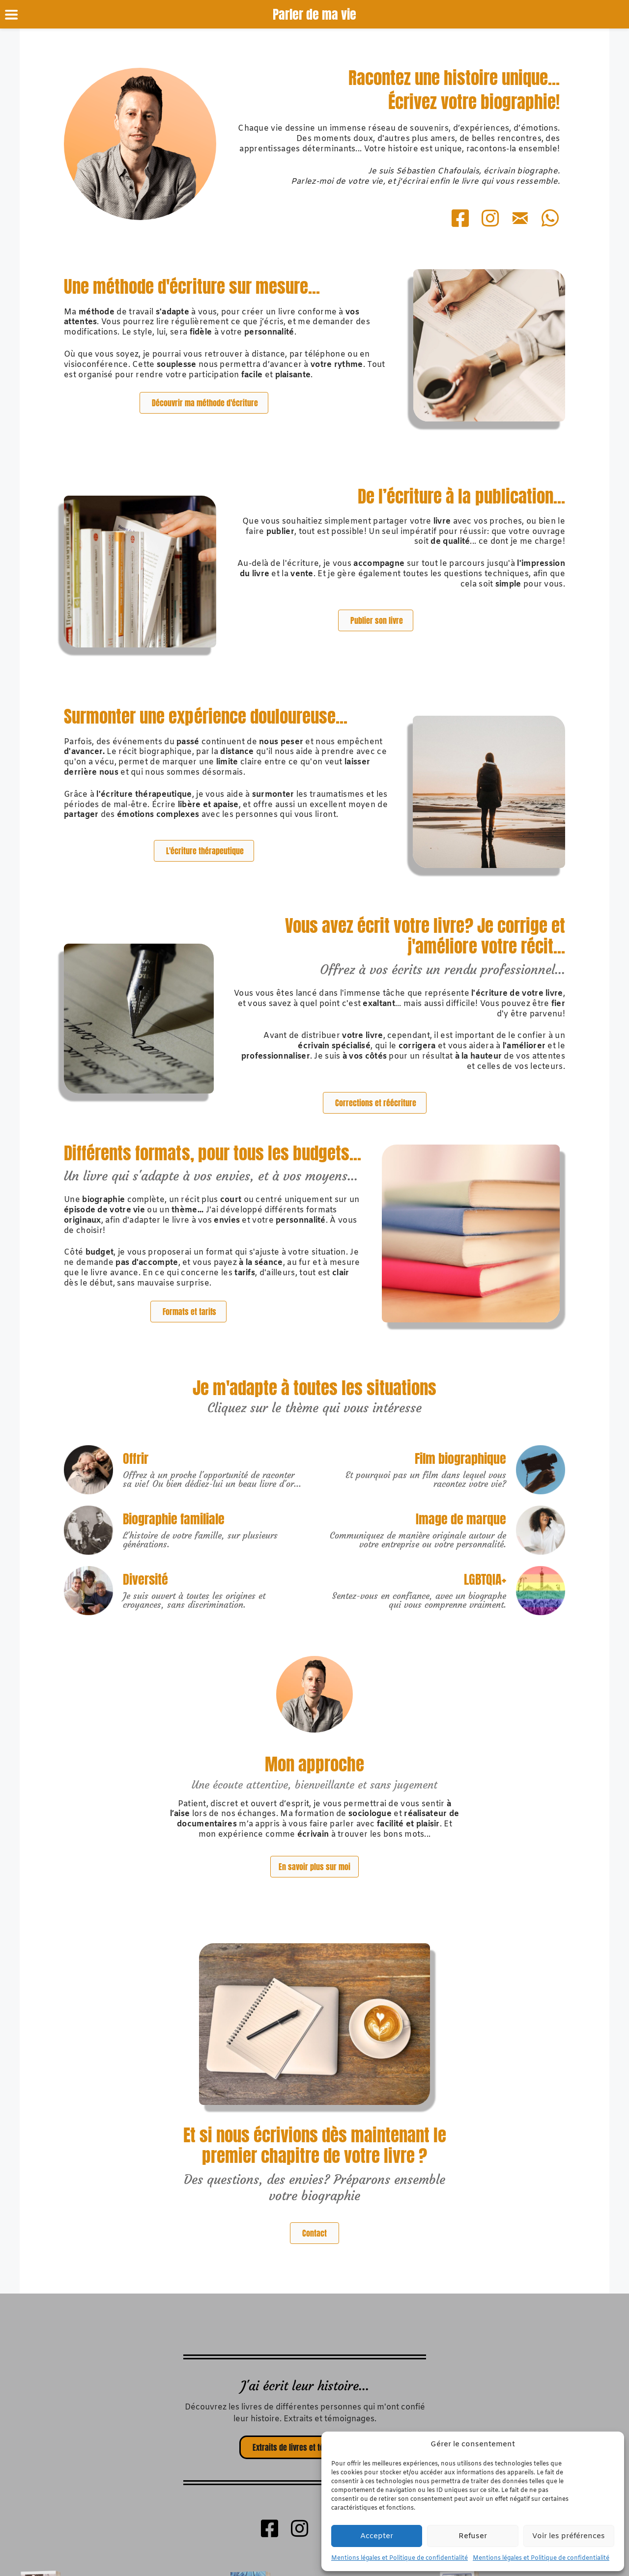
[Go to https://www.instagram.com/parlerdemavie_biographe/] (490, 218)
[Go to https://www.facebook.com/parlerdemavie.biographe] (460, 218)
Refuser (472, 2536)
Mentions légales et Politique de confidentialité (399, 2558)
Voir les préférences (568, 2536)
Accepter (376, 2536)
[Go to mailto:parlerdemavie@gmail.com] (520, 218)
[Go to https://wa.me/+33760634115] (550, 218)
